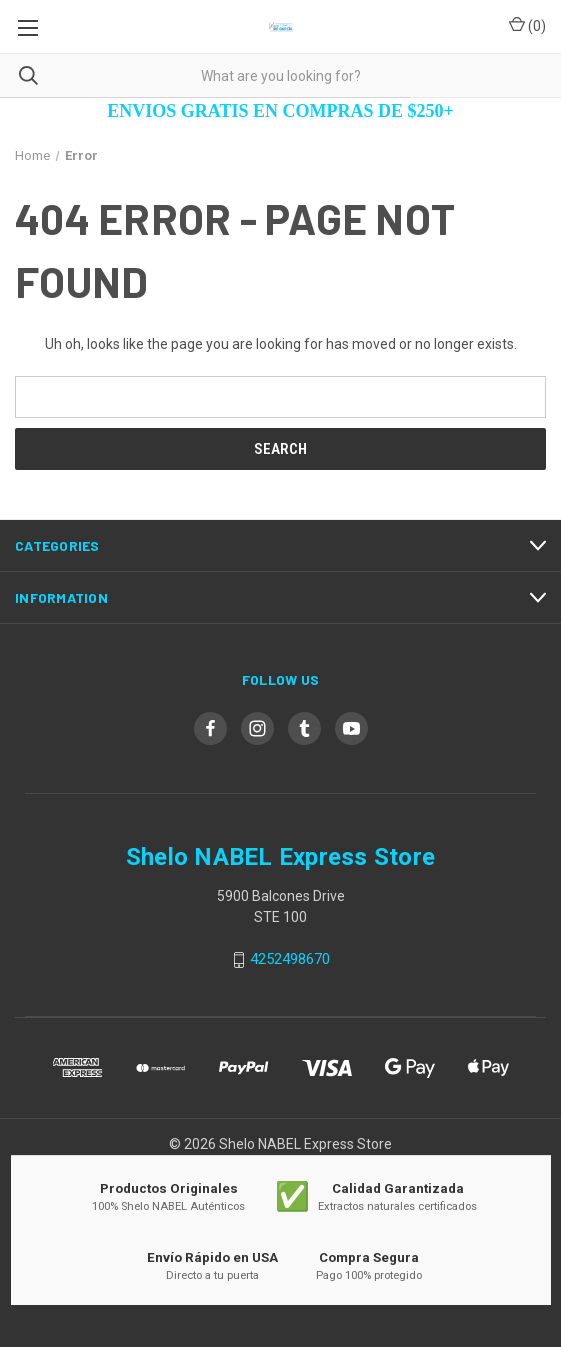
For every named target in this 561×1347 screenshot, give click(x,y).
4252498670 (290, 960)
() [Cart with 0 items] (527, 25)
